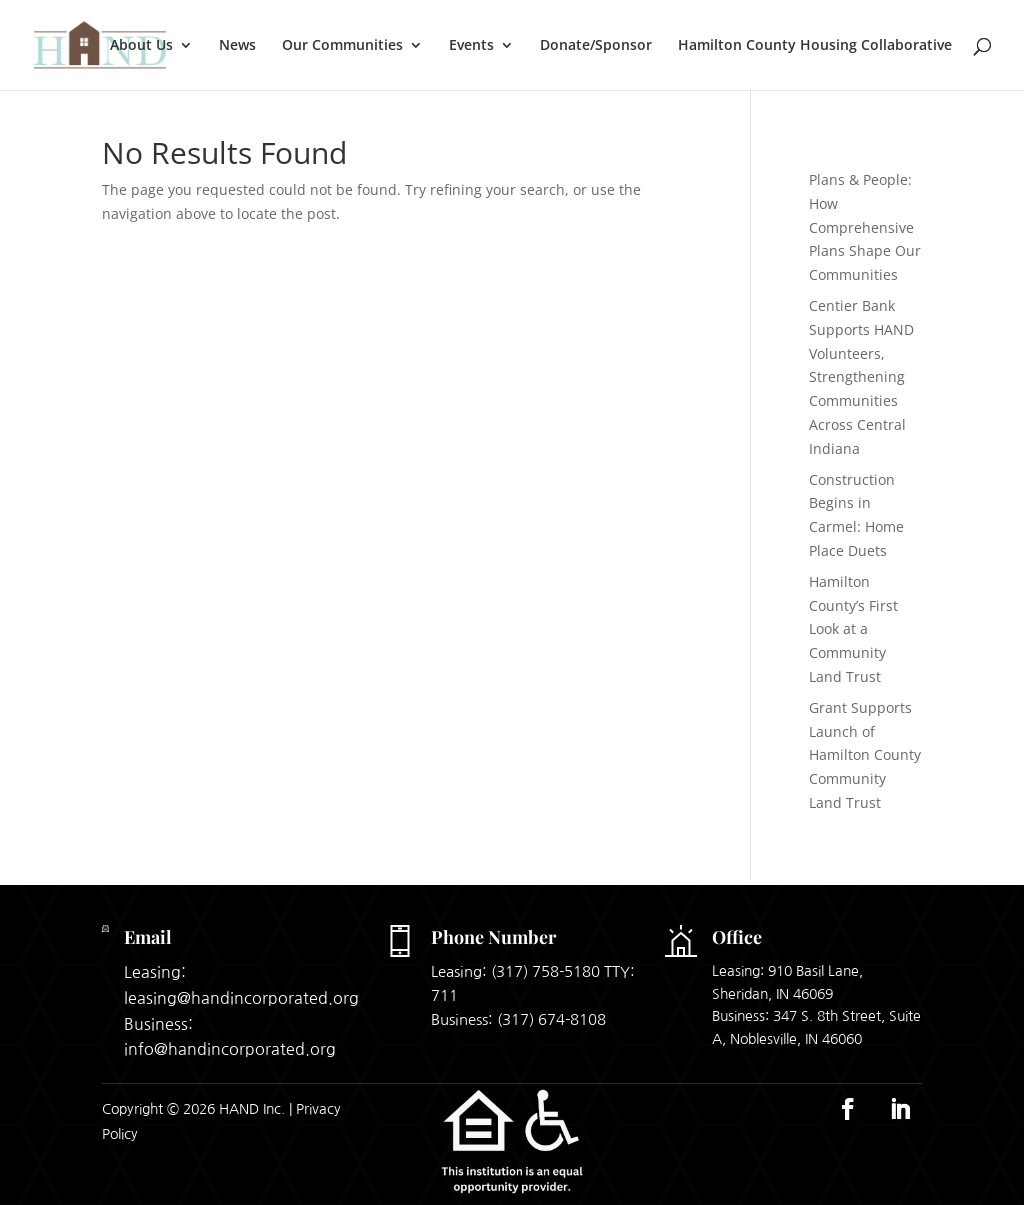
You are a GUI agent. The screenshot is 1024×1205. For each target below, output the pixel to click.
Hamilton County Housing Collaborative (815, 46)
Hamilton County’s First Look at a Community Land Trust (853, 629)
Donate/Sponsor (596, 46)
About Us (141, 46)
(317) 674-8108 (551, 1019)
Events (471, 46)
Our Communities (342, 46)
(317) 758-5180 (545, 971)
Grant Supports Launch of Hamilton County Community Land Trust (865, 755)
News (237, 46)
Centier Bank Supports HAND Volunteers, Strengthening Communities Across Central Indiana (861, 377)
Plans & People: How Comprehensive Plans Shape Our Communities (865, 227)
